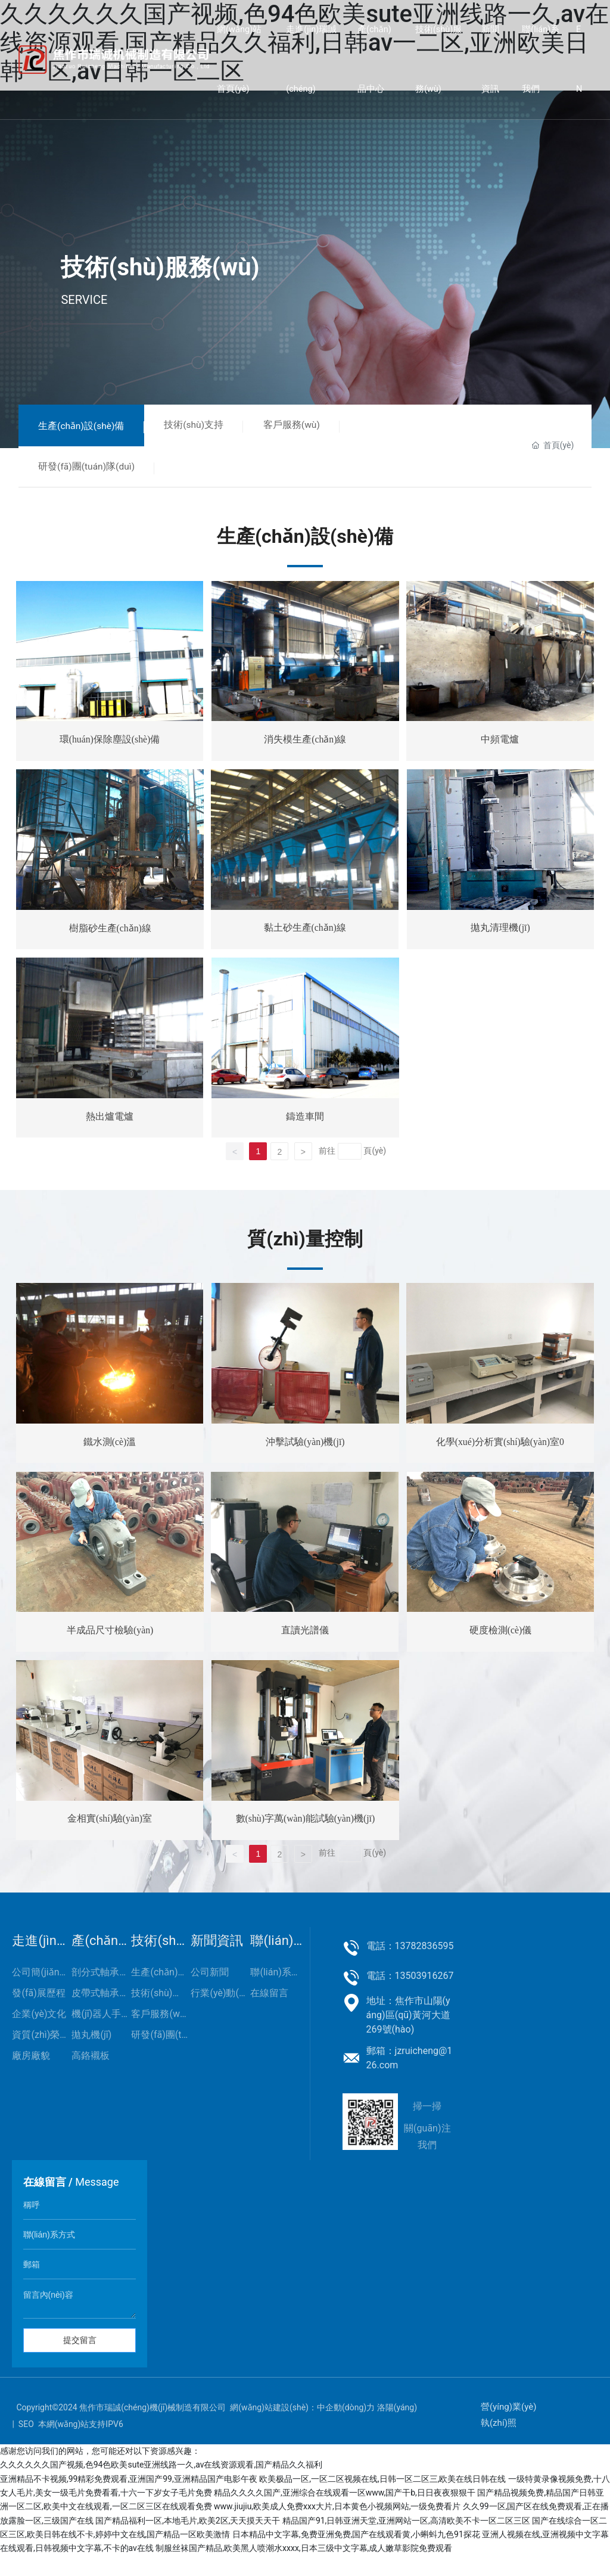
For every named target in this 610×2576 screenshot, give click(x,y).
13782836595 (424, 1966)
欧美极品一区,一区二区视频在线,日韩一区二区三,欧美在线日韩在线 (382, 2499)
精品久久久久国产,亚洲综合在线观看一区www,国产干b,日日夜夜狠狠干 (344, 2513)
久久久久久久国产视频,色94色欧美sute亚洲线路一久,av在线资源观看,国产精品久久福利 (161, 2485)
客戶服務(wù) (313, 425)
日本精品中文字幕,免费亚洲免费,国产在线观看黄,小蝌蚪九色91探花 (356, 2554)
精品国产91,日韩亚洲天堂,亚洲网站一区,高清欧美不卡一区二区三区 (406, 2541)
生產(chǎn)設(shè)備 (86, 427)
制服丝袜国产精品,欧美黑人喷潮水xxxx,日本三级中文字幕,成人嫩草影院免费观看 (303, 2568)
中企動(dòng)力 (346, 2427)
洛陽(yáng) (397, 2427)
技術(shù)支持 (207, 425)
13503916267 (424, 1996)
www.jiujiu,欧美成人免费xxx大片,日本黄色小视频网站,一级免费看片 (337, 2526)
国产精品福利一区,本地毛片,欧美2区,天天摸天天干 (187, 2541)
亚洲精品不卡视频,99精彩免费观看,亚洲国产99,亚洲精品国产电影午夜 (128, 2499)
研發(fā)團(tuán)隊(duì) (91, 470)
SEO (26, 2444)
